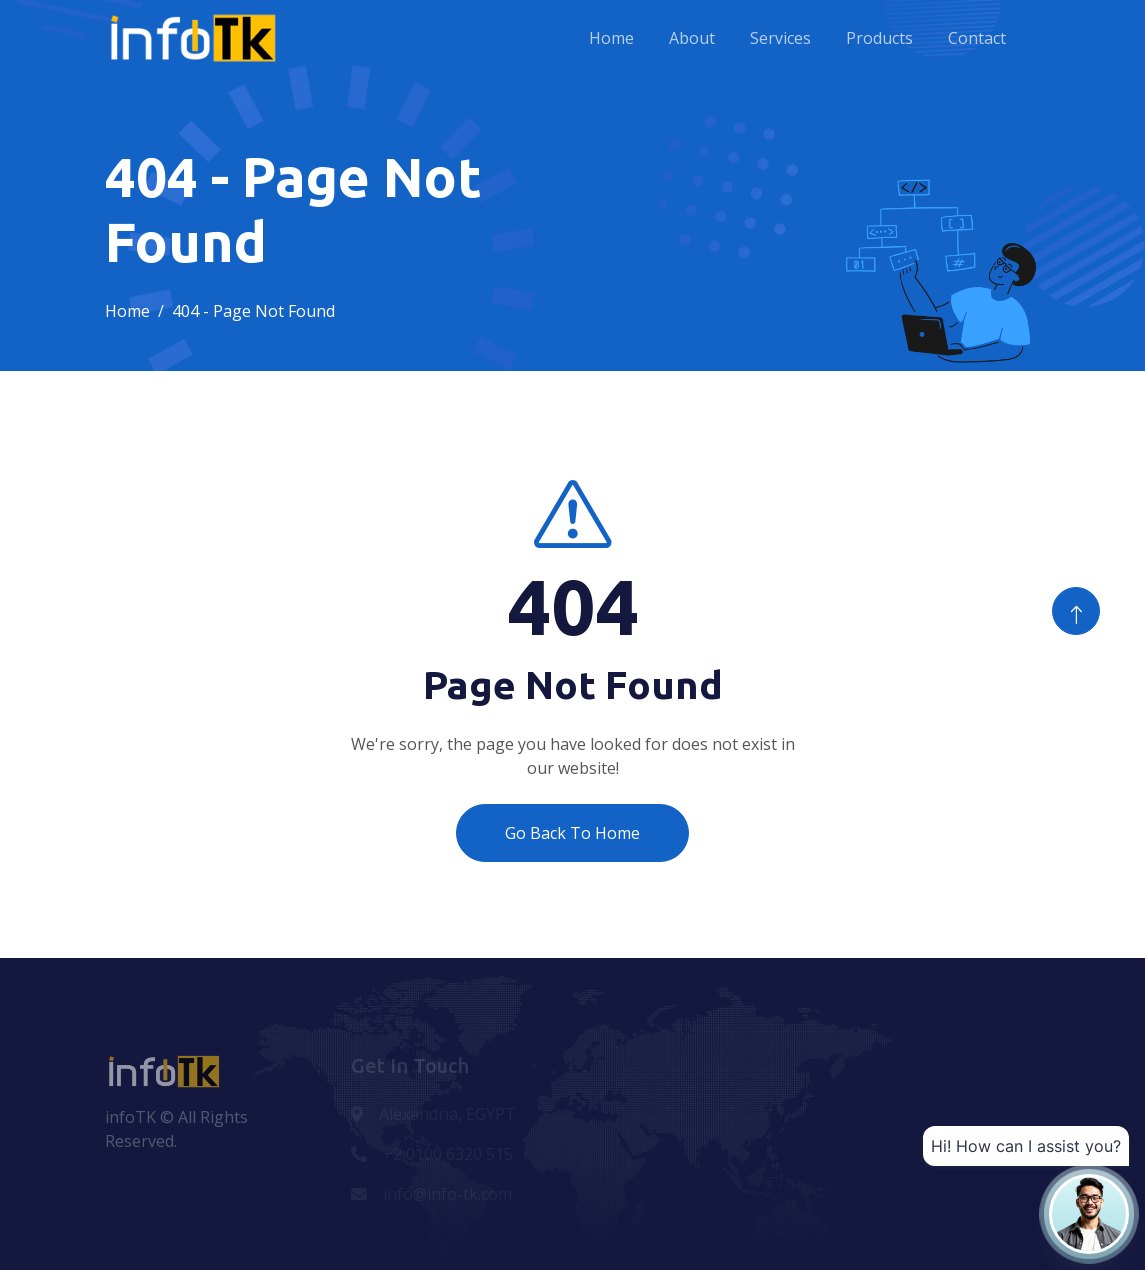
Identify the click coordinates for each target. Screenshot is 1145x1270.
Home (611, 38)
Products (879, 38)
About (692, 38)
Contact (977, 38)
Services (780, 38)
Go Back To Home (572, 833)
